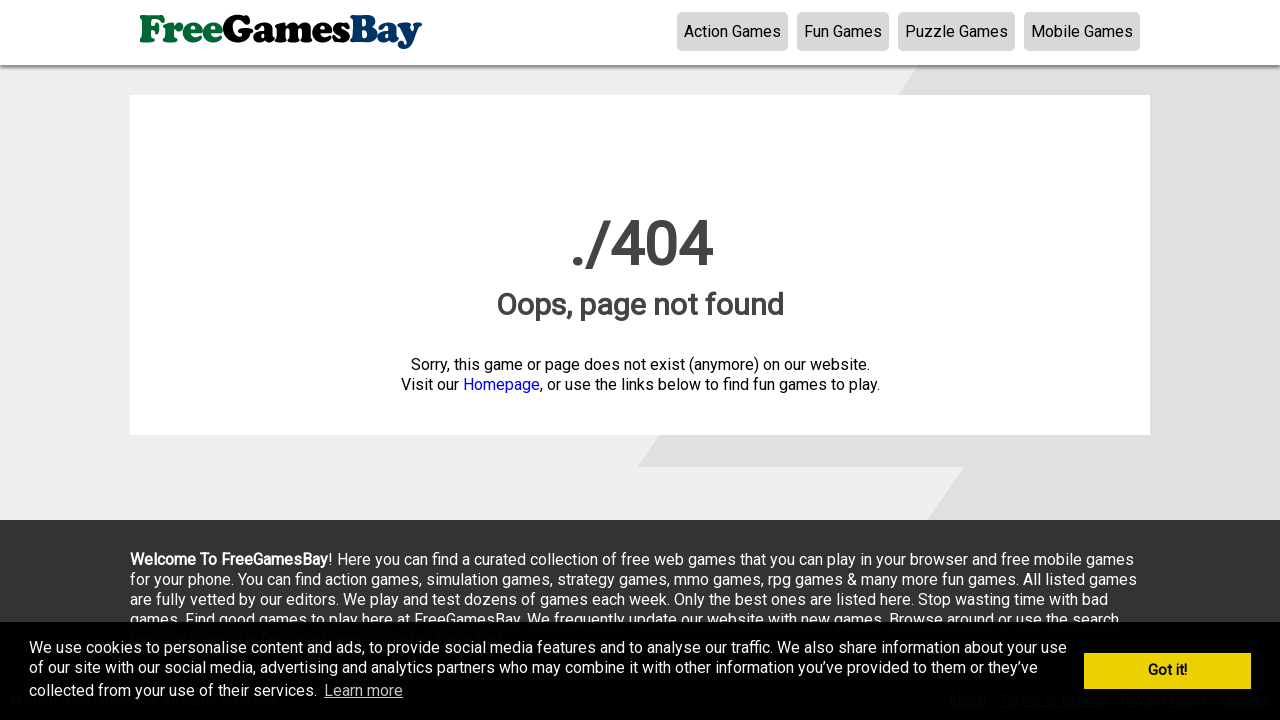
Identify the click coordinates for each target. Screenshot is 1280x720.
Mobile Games (1082, 31)
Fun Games (843, 31)
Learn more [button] (363, 690)
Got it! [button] (1167, 670)
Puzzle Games (956, 31)
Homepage (501, 384)
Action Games (732, 31)
